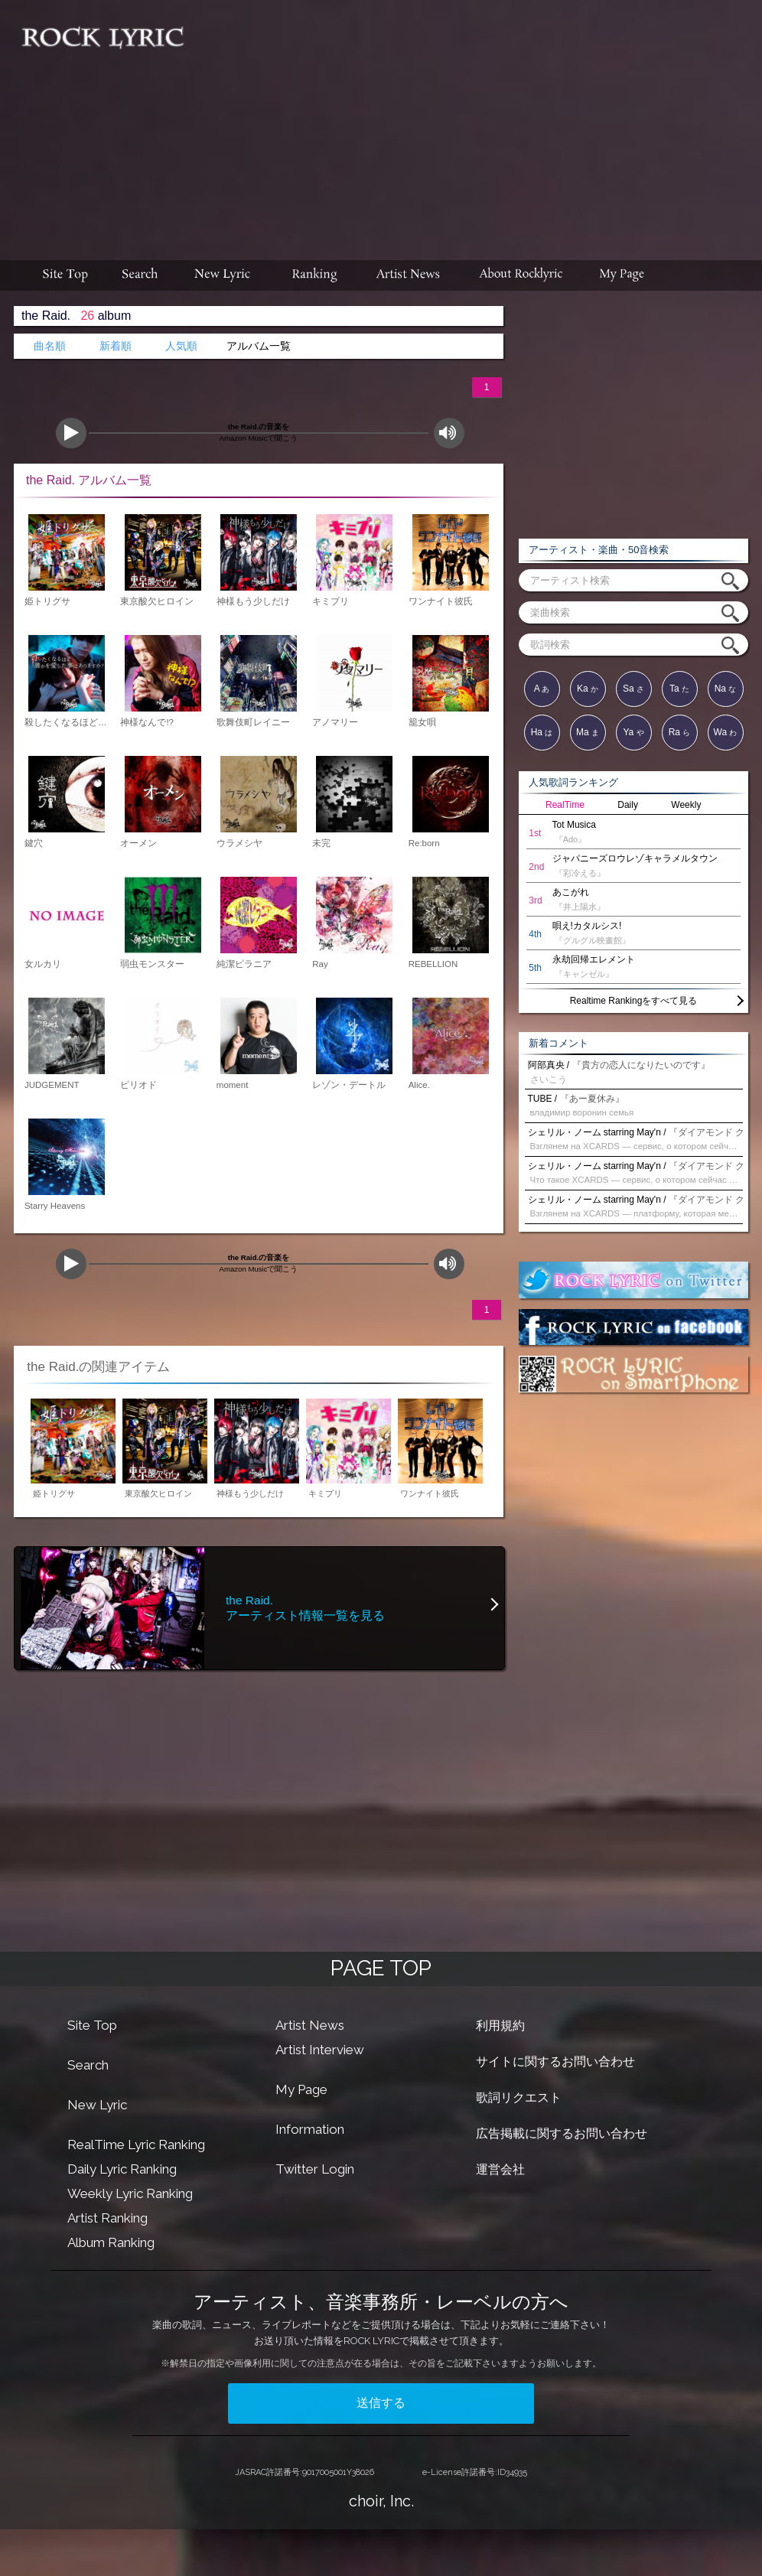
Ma (587, 732)
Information (309, 2129)
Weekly (686, 805)
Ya (633, 732)
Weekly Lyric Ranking (130, 2193)
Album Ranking (111, 2242)
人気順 (181, 346)
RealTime (565, 805)
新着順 (115, 346)
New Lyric (97, 2104)
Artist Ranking (107, 2218)
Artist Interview (319, 2049)
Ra (680, 732)
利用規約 (500, 2025)
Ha (542, 732)
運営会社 (500, 2169)
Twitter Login (314, 2169)
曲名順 (50, 346)
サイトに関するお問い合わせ (555, 2061)
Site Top (92, 2025)
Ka (587, 688)
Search (88, 2065)
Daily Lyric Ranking (122, 2169)
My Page (301, 2089)
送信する (381, 2402)
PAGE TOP (381, 1968)
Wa (726, 732)
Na (726, 688)
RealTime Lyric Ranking (136, 2144)
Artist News (309, 2025)
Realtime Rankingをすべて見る (634, 1000)
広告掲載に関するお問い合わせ (561, 2133)
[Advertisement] (479, 122)
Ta (679, 688)
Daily (627, 805)
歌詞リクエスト (519, 2097)
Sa (633, 688)
